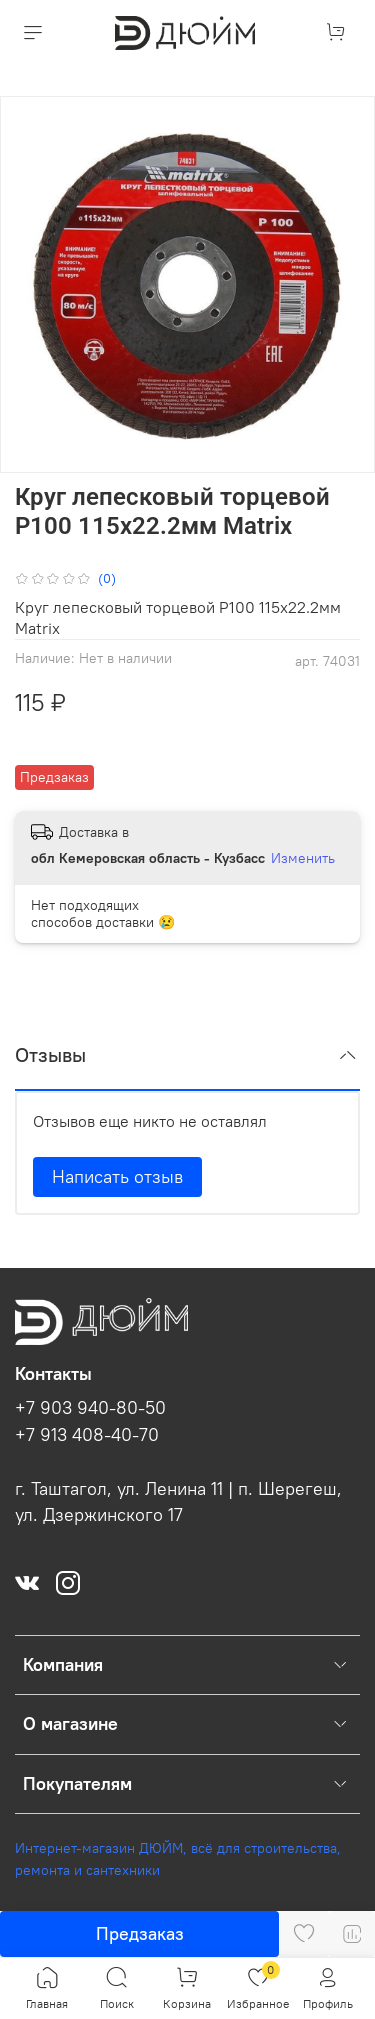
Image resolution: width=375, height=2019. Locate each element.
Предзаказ (140, 1933)
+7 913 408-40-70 (87, 1435)
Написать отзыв (117, 1176)
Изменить (303, 858)
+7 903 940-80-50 (90, 1408)
